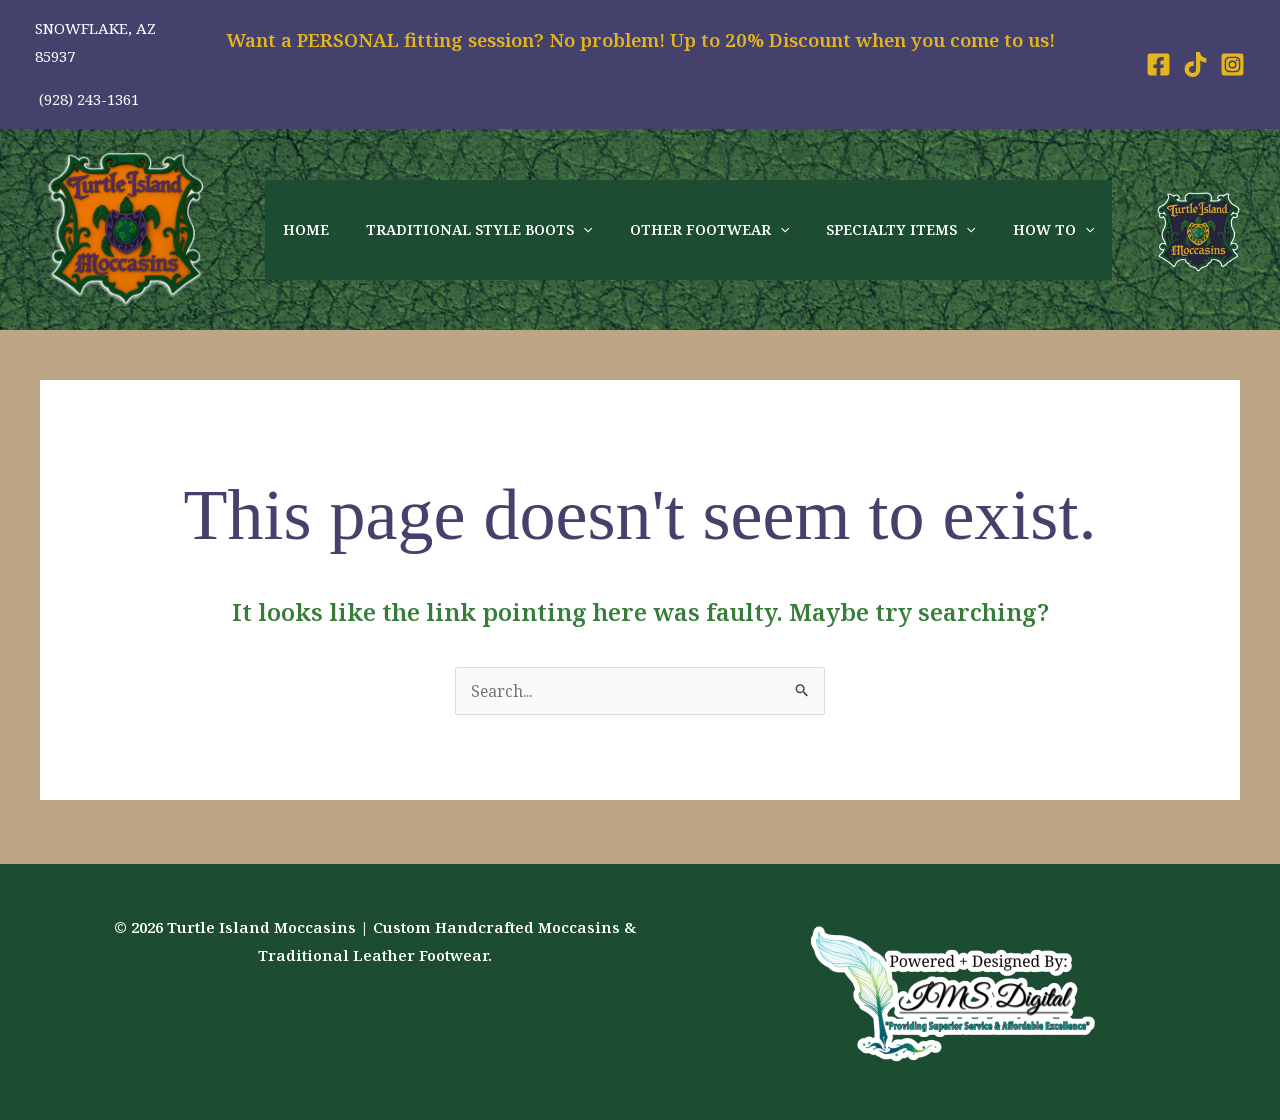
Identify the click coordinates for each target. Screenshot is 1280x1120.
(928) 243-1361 (87, 99)
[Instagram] (1232, 64)
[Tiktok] (1195, 64)
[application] (570, 230)
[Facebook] (1158, 64)
